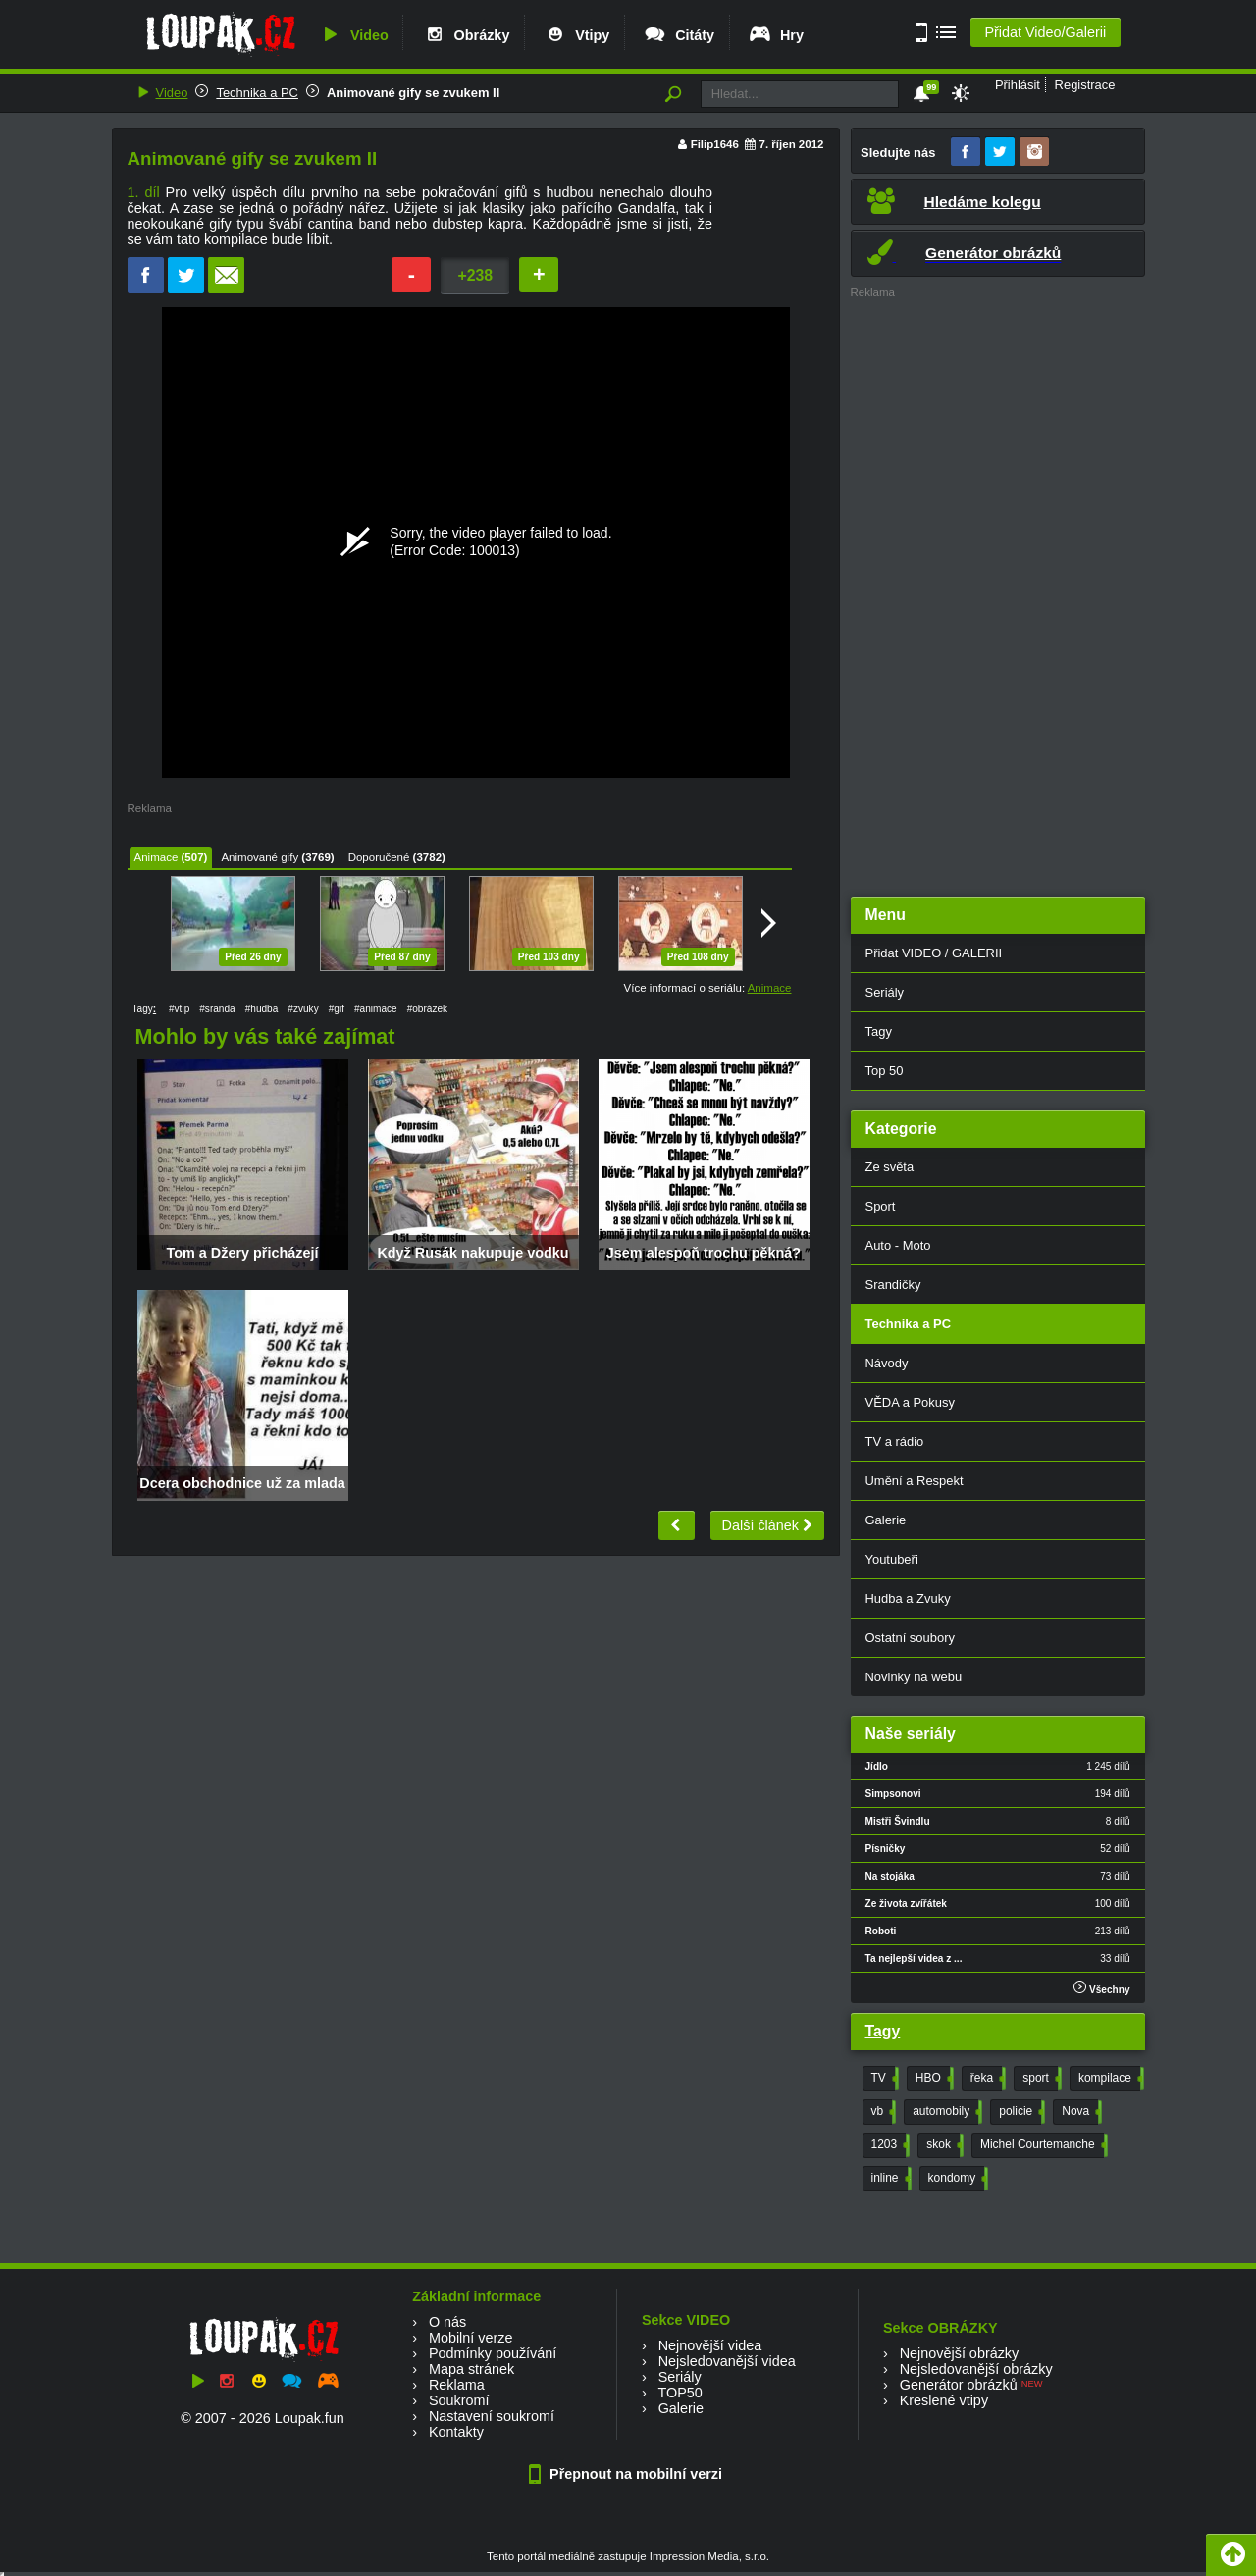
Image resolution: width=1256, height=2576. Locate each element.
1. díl (144, 192)
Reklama (457, 2385)
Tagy (878, 1031)
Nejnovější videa (710, 2345)
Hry (776, 35)
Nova (1080, 2112)
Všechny (1101, 1988)
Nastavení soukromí (491, 2416)
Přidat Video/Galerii (1045, 32)
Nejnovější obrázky (960, 2353)
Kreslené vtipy (944, 2400)
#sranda (217, 1009)
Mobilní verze (471, 2337)
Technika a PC (257, 92)
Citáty (678, 35)
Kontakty (456, 2432)
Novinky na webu (914, 1677)
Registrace (1085, 84)
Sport (880, 1206)
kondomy (956, 2178)
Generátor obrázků (959, 2385)
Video (353, 35)
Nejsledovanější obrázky (976, 2369)
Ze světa (890, 1166)
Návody (887, 1363)
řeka (986, 2078)
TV (883, 2078)
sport (1040, 2078)
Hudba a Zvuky (908, 1598)
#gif (336, 1009)
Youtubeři (891, 1559)
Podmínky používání (492, 2353)
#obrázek (427, 1009)
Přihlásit (1017, 84)
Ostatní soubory (910, 1637)
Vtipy (576, 35)
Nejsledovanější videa (727, 2361)
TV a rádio (894, 1441)
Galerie (886, 1520)
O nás (447, 2322)
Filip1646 (715, 144)
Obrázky (466, 35)
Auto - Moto (898, 1245)
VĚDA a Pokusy (910, 1402)
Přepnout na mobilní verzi (628, 2474)
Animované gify (259, 857)
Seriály (885, 992)
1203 (889, 2145)
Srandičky (893, 1284)
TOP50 (679, 2392)
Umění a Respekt (914, 1480)
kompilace (1109, 2078)
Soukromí (459, 2400)
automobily (945, 2112)
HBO (933, 2078)
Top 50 (884, 1070)
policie (1020, 2112)
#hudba (262, 1009)
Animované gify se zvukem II (413, 92)
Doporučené (379, 857)
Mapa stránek (471, 2369)
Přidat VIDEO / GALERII (934, 953)
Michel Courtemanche (1042, 2145)
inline (889, 2178)
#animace (375, 1009)
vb (882, 2112)
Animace (156, 857)
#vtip (179, 1009)
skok (943, 2145)
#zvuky (303, 1009)
